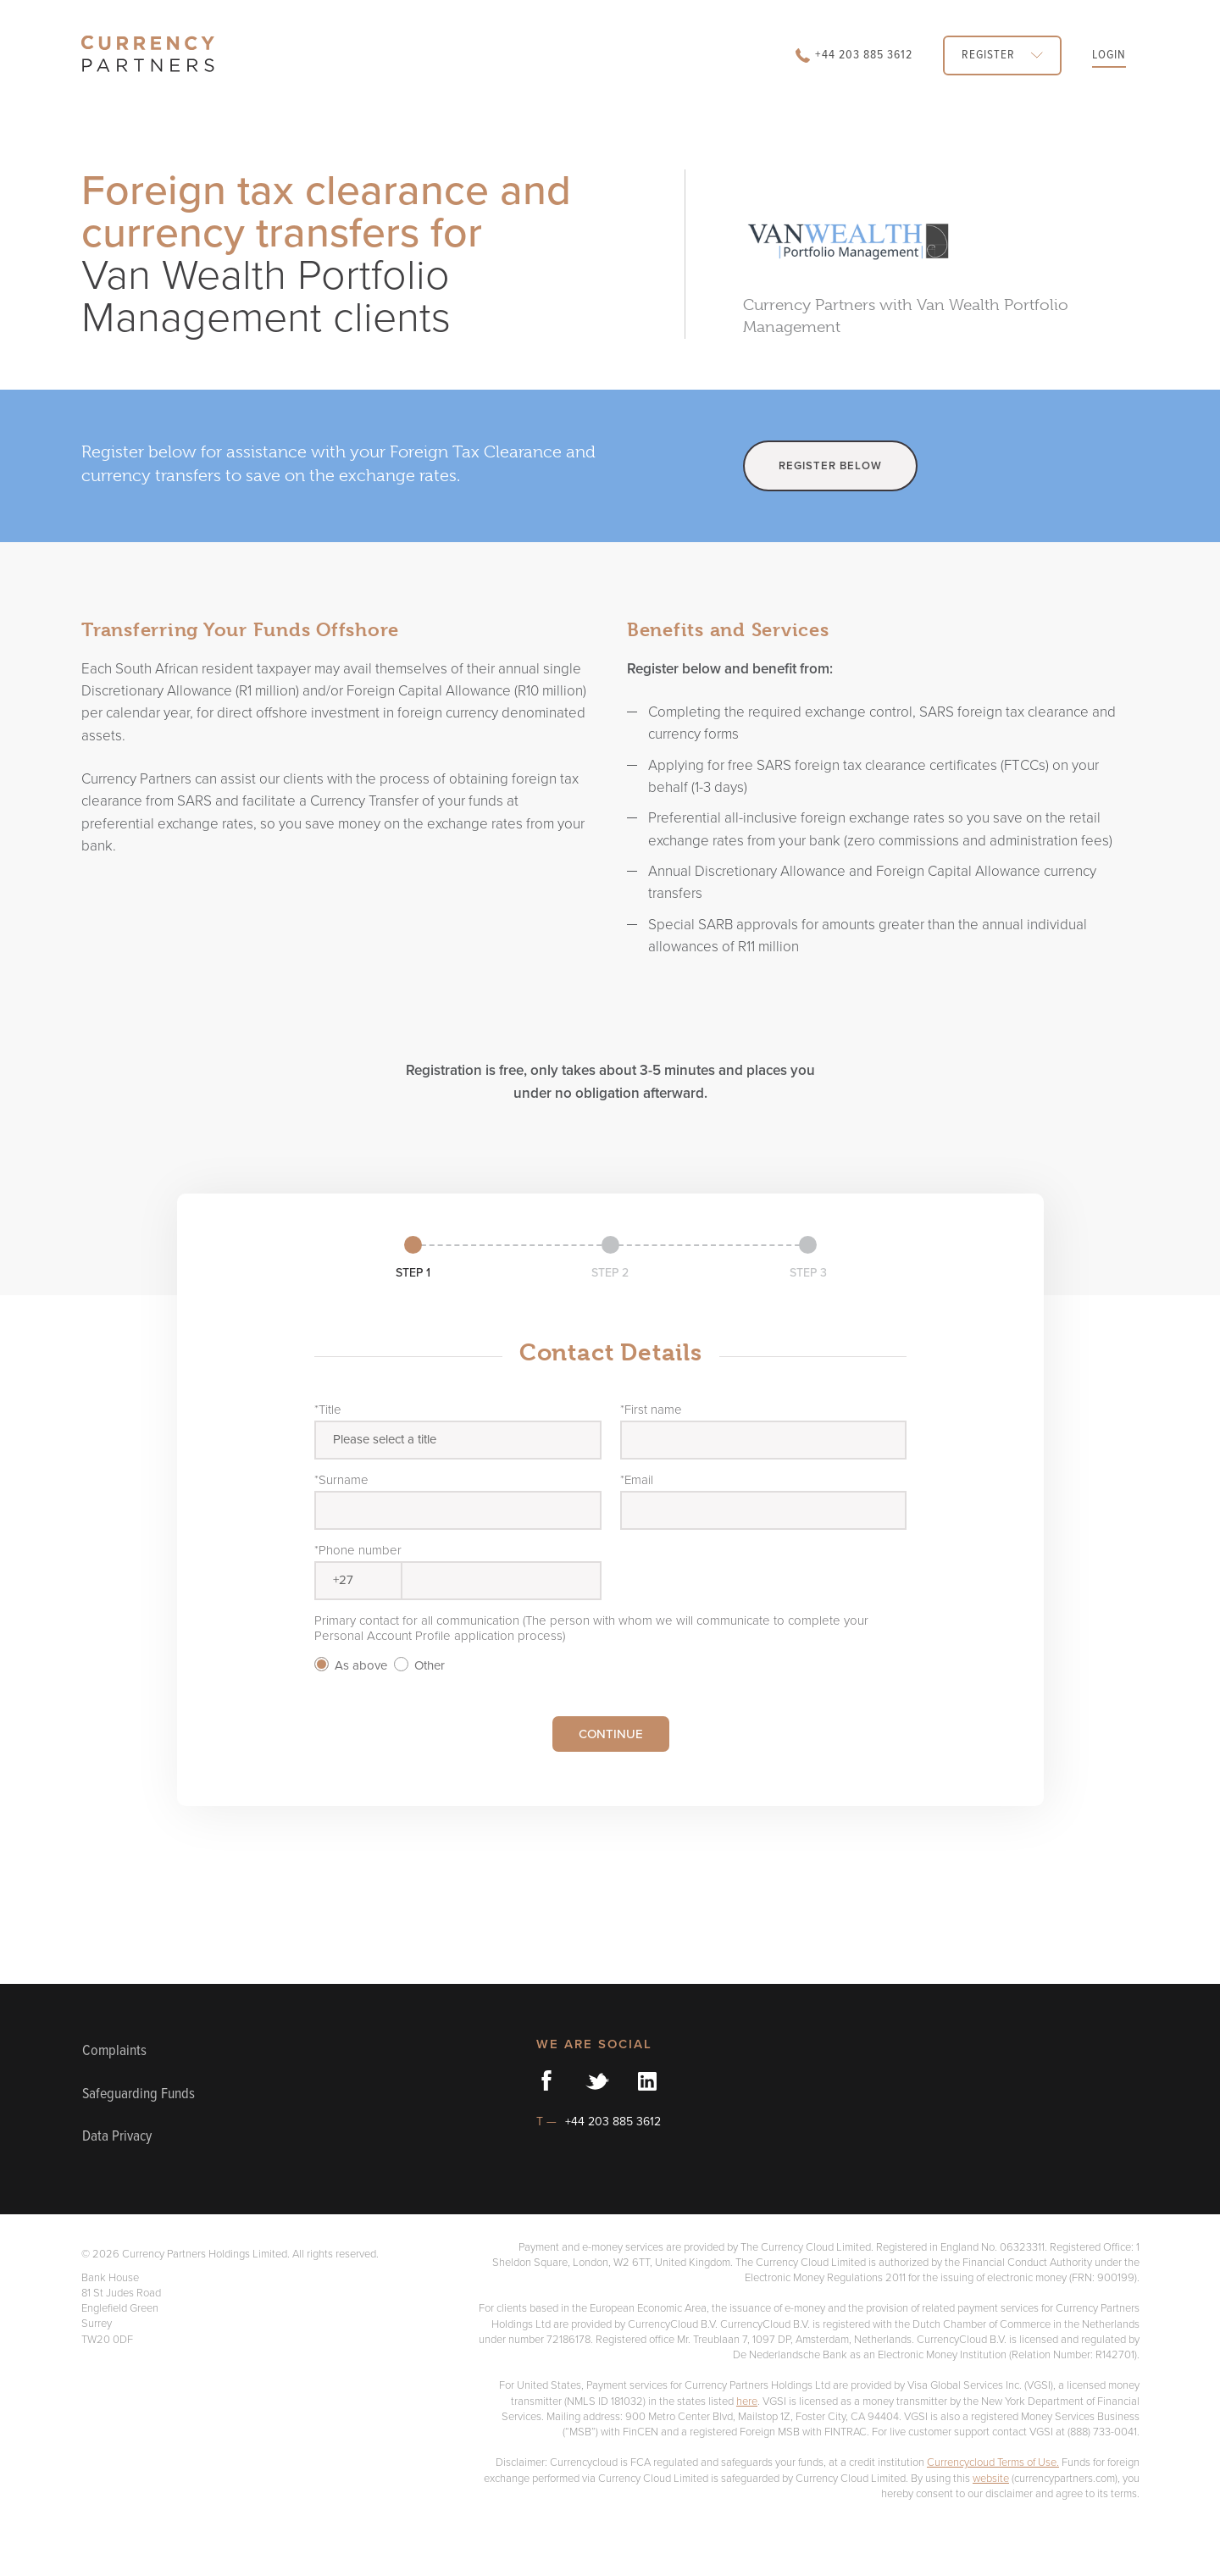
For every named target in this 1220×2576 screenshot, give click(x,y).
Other (424, 1664)
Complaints (120, 2050)
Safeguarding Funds (127, 2111)
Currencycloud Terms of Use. (1019, 2511)
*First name (652, 1409)
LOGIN (1104, 54)
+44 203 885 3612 (814, 55)
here (771, 2434)
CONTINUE (611, 1733)
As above (352, 1664)
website (1121, 2526)
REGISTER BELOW (834, 465)
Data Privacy (125, 2170)
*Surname (342, 1479)
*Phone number (358, 1550)
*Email (638, 1479)
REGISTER (982, 55)
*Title (328, 1409)
